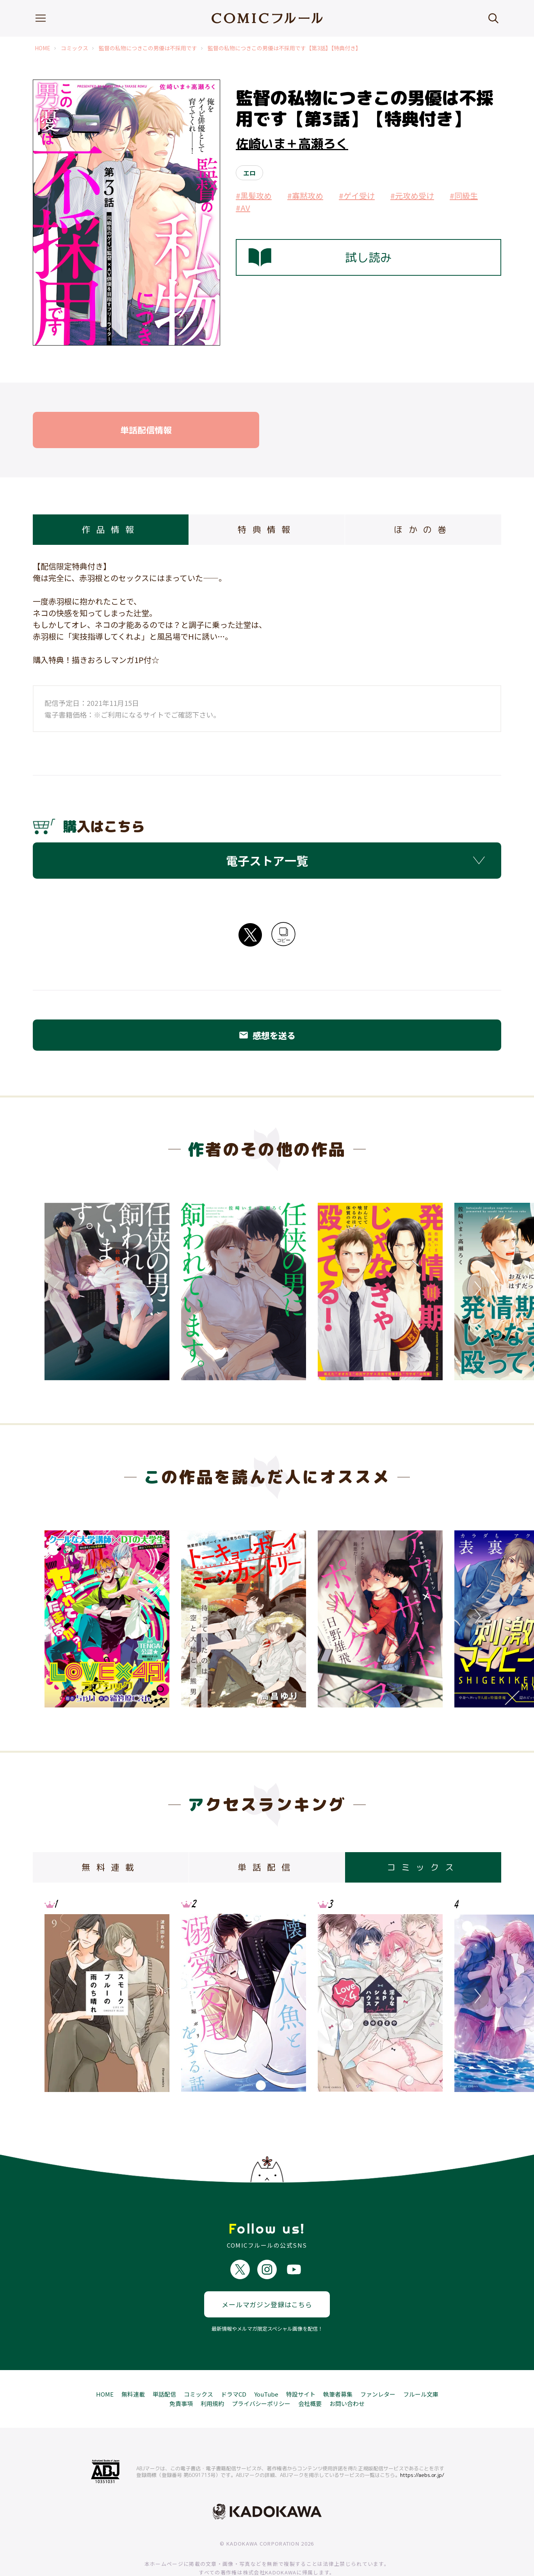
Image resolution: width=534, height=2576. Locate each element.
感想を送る (267, 1035)
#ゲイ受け (357, 195)
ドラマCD (233, 2366)
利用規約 (212, 2376)
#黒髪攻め (254, 195)
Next (476, 1288)
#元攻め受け (412, 195)
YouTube (266, 2366)
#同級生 (464, 195)
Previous (58, 1288)
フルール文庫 (420, 2366)
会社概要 (310, 2376)
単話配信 (164, 2366)
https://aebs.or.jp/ (422, 2446)
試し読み (320, 257)
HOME (42, 48)
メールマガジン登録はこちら (267, 2277)
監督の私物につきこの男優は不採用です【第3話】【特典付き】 (284, 48)
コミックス (74, 48)
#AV (243, 207)
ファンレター (377, 2366)
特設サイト (300, 2366)
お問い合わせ (347, 2376)
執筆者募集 (337, 2366)
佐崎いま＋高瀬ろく (292, 143)
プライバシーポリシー (261, 2376)
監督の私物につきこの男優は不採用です (148, 48)
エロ (249, 172)
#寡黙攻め (305, 195)
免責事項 (181, 2376)
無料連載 (133, 2366)
